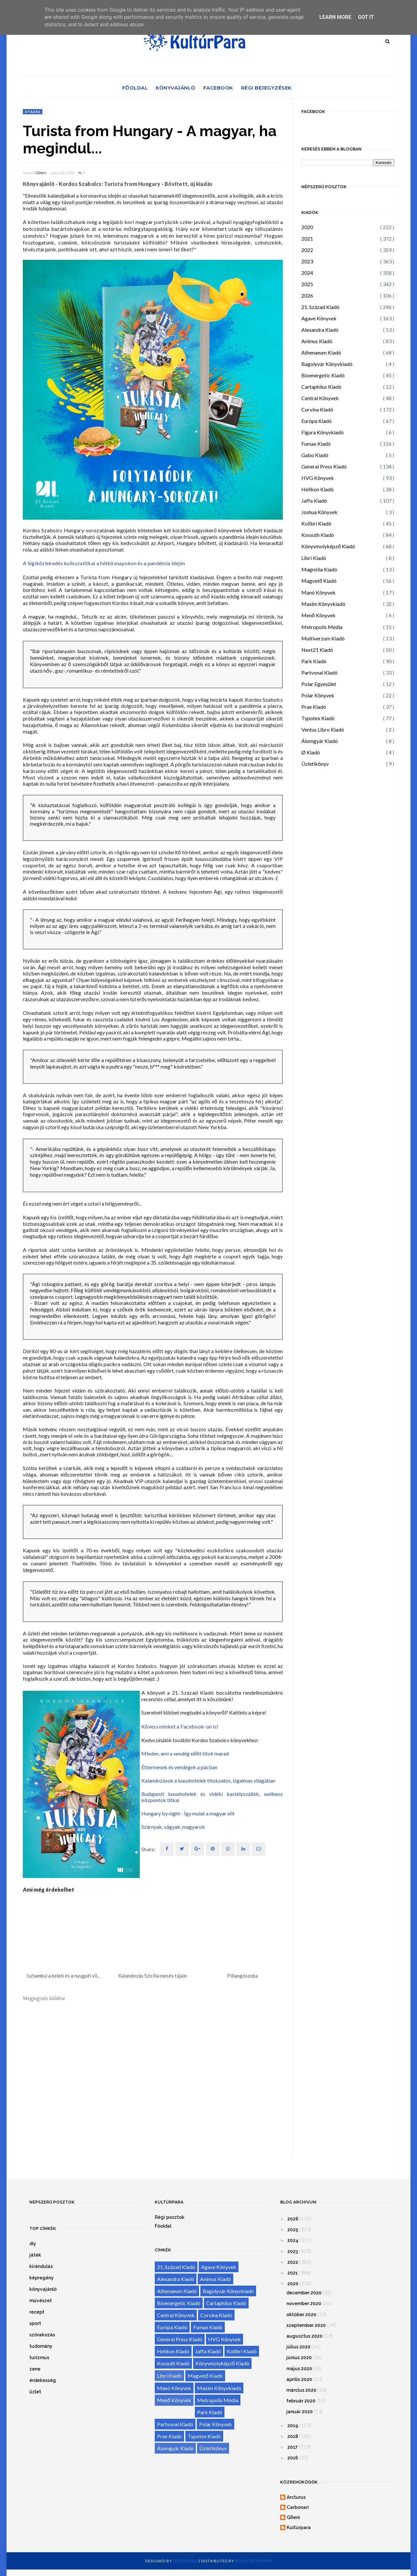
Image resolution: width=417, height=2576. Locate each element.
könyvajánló (43, 2289)
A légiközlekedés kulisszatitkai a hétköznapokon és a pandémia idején (104, 563)
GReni (41, 173)
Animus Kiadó (316, 341)
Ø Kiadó (310, 752)
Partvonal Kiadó (319, 672)
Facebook (218, 88)
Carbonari (298, 2507)
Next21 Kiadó (317, 650)
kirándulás (41, 2266)
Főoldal (135, 88)
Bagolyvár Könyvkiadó (326, 364)
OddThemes (185, 2561)
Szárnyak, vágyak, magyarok (173, 1827)
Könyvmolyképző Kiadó (328, 546)
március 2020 (301, 2390)
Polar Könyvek (317, 695)
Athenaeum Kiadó (321, 352)
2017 (292, 2447)
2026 (307, 295)
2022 (307, 250)
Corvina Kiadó (317, 409)
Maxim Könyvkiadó (323, 604)
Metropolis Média (321, 627)
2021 (307, 238)
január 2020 (299, 2411)
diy (32, 2243)
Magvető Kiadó (319, 581)
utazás (32, 112)
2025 (307, 284)
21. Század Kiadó (320, 307)
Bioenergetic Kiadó (323, 375)
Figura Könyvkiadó (322, 432)
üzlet (35, 2391)
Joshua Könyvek (319, 512)
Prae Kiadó (313, 707)
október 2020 (301, 2314)
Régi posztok (169, 2217)
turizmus (39, 2357)
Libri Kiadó (313, 558)
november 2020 (303, 2303)
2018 (292, 2436)
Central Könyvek (320, 398)
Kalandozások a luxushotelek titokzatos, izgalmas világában (208, 1780)
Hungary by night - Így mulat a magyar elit (188, 1813)
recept (36, 2312)
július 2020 (298, 2346)
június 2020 (299, 2357)
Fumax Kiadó (316, 444)
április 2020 (299, 2379)
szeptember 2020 (306, 2325)
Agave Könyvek (319, 318)
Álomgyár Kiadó (319, 741)
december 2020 (304, 2292)
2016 (292, 2457)
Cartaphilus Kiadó (321, 387)
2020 (307, 227)
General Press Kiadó (324, 466)
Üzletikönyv (315, 764)
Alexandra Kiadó (319, 330)
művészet (40, 2300)
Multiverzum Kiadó (323, 638)
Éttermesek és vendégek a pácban (179, 1767)
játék (35, 2255)
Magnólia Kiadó (319, 569)
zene (34, 2369)
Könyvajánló (175, 88)
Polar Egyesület (318, 684)
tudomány (40, 2346)
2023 (307, 261)
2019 (292, 2425)
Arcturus (296, 2497)
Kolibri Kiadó (316, 523)
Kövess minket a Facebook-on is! (179, 1726)
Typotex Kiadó (318, 718)
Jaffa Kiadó (314, 500)
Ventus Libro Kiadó (322, 729)
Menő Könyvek (318, 615)
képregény (41, 2277)
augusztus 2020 (304, 2336)
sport (35, 2323)
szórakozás (42, 2334)
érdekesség (42, 2380)
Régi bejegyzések (266, 88)
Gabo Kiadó (314, 455)
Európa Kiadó (316, 421)
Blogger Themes (253, 2561)
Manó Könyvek (318, 592)
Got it (366, 17)
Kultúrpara (299, 2527)
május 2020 (299, 2368)
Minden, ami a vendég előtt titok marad (185, 1753)
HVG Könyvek (317, 478)
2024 (307, 273)
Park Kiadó (313, 661)
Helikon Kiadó (317, 489)
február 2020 (300, 2400)
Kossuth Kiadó (317, 535)
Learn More (335, 17)
